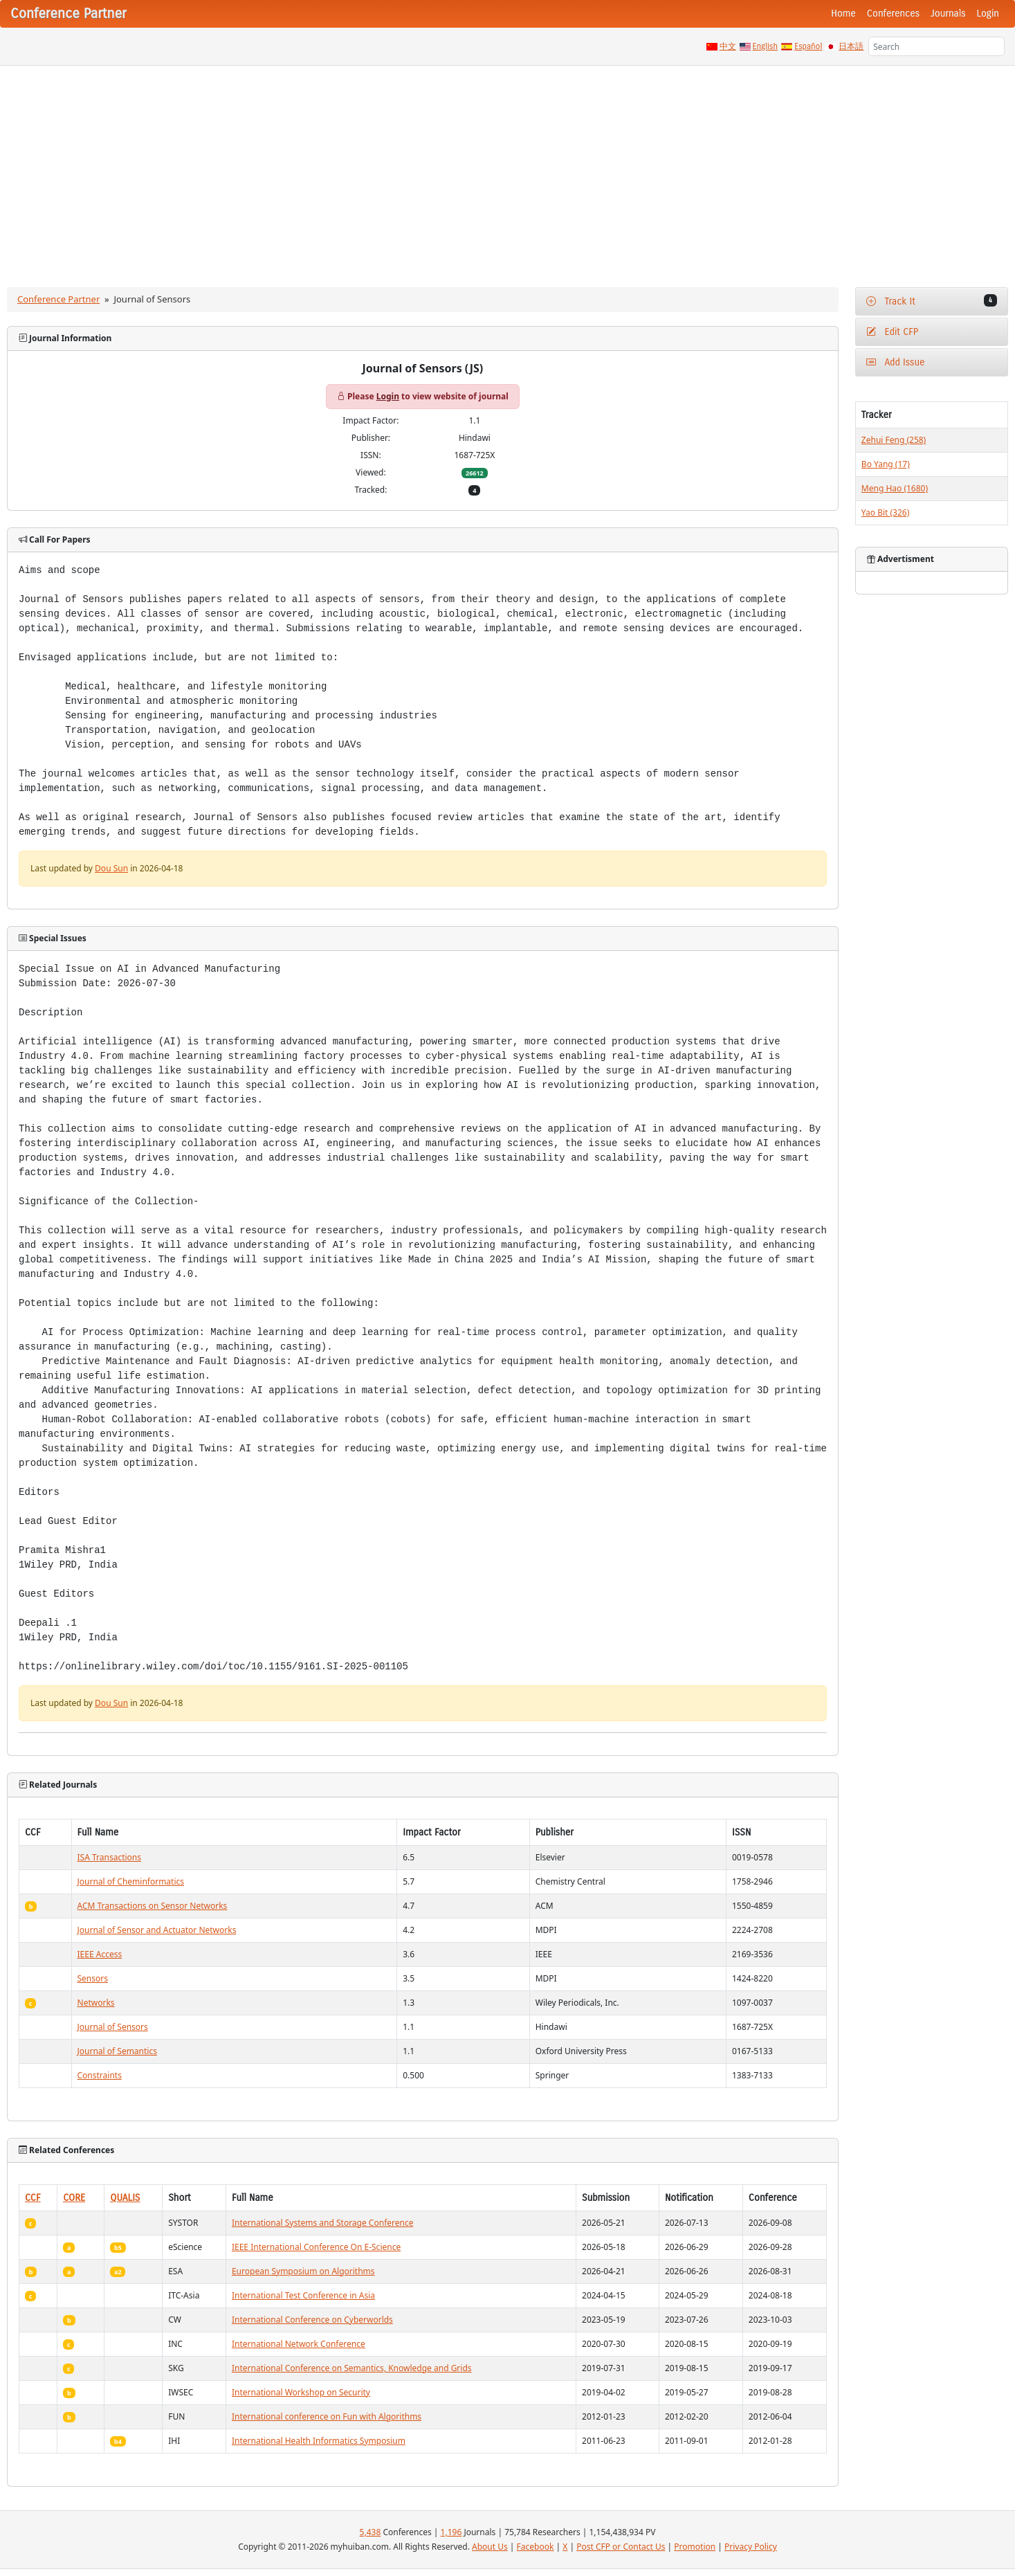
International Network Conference (298, 2344)
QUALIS (125, 2198)
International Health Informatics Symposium (318, 2441)
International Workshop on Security (301, 2392)
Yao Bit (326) (885, 512)
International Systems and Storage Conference (323, 2223)
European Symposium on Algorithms (303, 2271)
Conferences (893, 13)
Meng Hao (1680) (894, 488)
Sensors (92, 1978)
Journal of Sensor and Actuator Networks (157, 1930)
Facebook (535, 2546)
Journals (948, 13)
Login (988, 13)
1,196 (451, 2532)
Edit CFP (892, 332)
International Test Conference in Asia (303, 2295)
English (765, 46)
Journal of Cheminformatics (131, 1881)
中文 (728, 46)
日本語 (851, 46)
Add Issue (895, 362)
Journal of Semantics (117, 2051)
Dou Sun (111, 868)
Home (843, 13)
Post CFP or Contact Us (620, 2546)
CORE (74, 2198)
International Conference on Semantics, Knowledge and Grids (352, 2368)
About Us (490, 2546)
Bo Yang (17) (885, 464)
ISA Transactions (109, 1857)
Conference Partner (58, 299)
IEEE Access (99, 1954)
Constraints (99, 2075)
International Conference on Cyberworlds (312, 2319)
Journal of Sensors (112, 2027)
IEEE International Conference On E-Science (316, 2247)
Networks (96, 2002)
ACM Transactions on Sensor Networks (152, 1906)
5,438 (370, 2532)
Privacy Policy (750, 2546)
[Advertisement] (508, 169)
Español (808, 46)
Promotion (694, 2546)
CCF (33, 2198)
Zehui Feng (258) (893, 440)
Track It (931, 300)
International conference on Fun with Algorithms (326, 2416)
